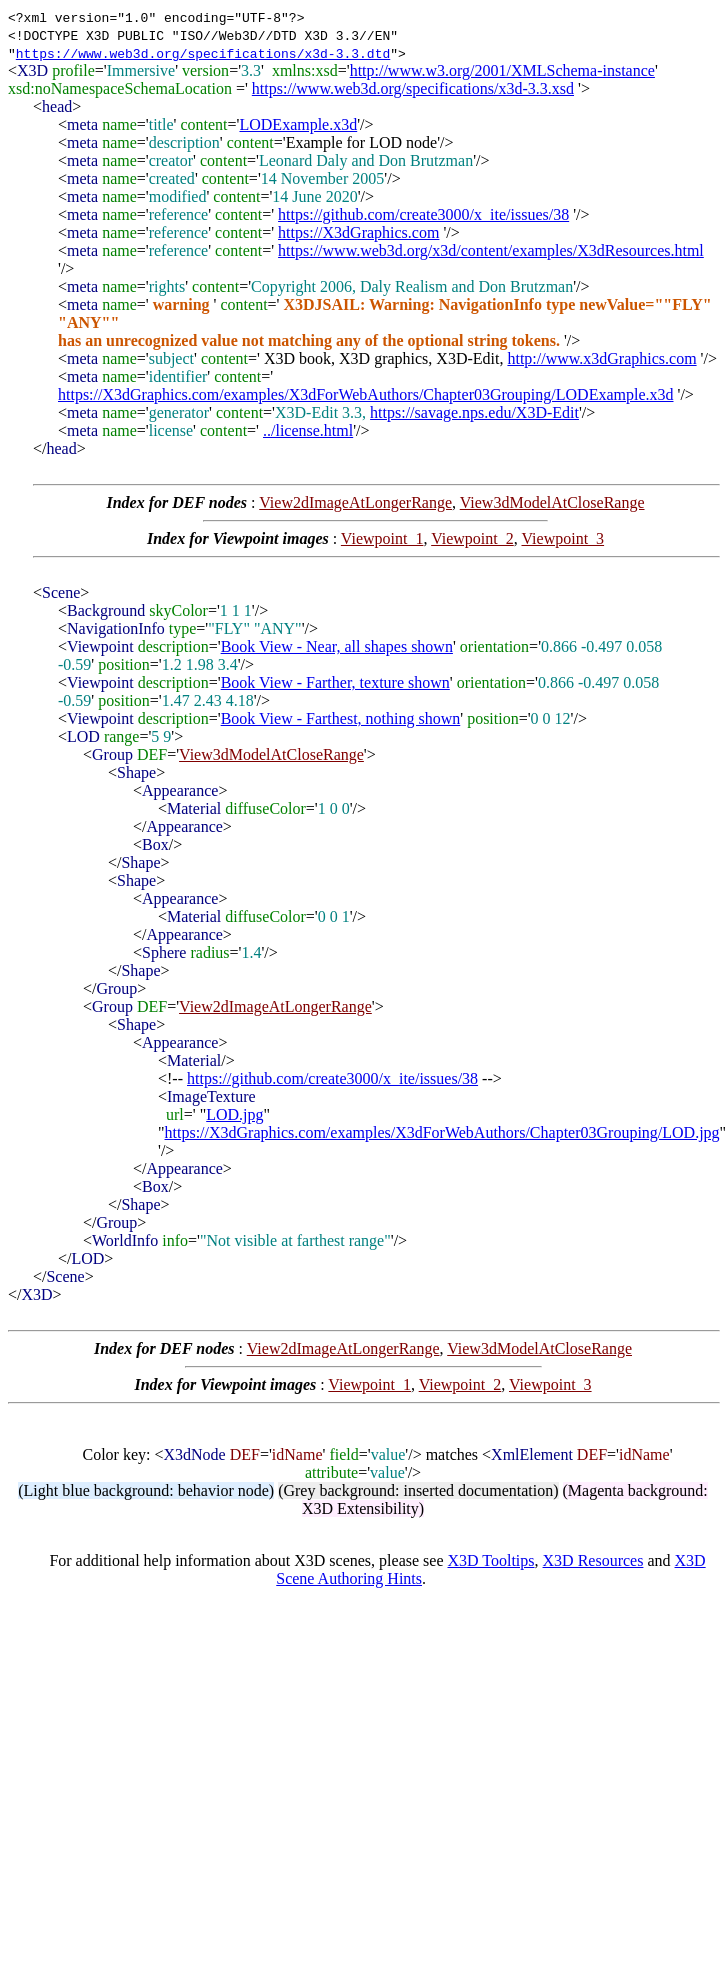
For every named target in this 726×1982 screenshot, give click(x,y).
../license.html (308, 430)
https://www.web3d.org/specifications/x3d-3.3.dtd (203, 53)
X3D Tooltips (491, 1560)
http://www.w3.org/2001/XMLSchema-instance (502, 70)
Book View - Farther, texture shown (335, 682)
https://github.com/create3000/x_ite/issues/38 (423, 214)
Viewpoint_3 (562, 538)
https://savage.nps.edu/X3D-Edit (474, 412)
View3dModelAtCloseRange (552, 502)
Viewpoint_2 (472, 538)
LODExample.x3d (298, 124)
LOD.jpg (234, 1114)
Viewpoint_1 (382, 538)
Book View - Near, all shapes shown (337, 646)
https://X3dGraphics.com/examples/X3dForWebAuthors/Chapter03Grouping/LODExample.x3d (366, 394)
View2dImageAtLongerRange (355, 502)
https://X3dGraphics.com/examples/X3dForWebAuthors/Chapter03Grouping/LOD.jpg (442, 1132)
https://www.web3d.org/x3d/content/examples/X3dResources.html (491, 250)
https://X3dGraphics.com (358, 232)
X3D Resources (593, 1560)
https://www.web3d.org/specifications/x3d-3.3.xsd (413, 88)
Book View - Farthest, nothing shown (341, 718)
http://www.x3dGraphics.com (601, 358)
